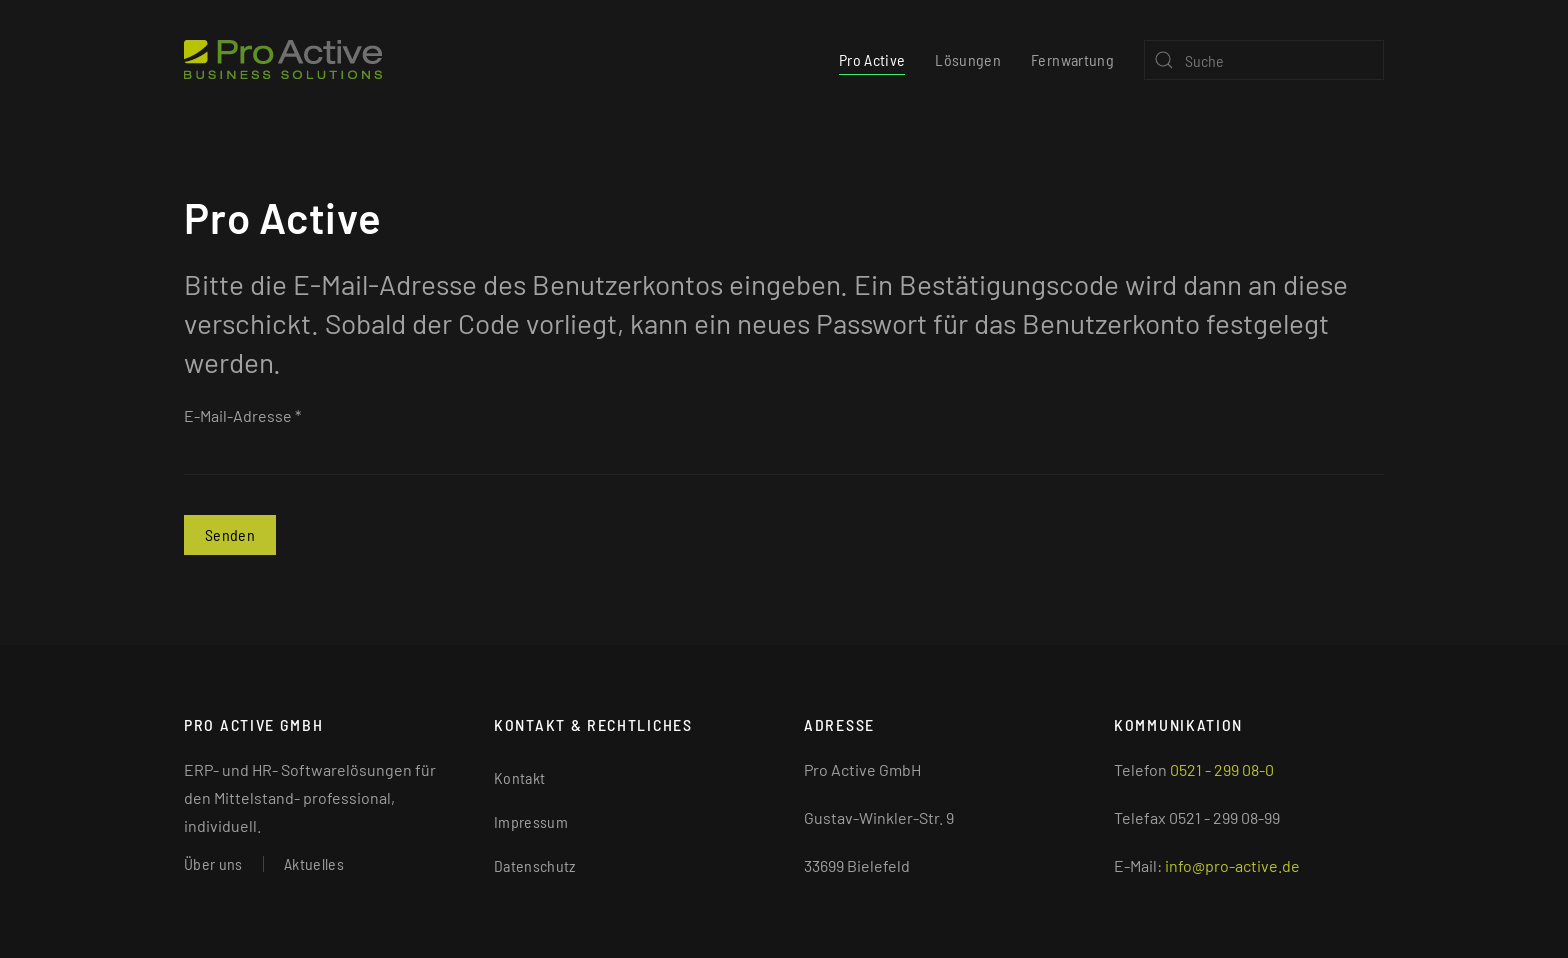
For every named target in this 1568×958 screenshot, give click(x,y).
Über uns (213, 863)
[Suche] (1264, 60)
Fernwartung (1072, 59)
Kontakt (519, 777)
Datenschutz (535, 865)
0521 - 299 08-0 (1222, 769)
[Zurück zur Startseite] (283, 60)
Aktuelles (314, 863)
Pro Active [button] (872, 59)
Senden (230, 534)
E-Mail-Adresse (242, 415)
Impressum (531, 821)
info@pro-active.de (1232, 865)
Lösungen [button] (968, 59)
